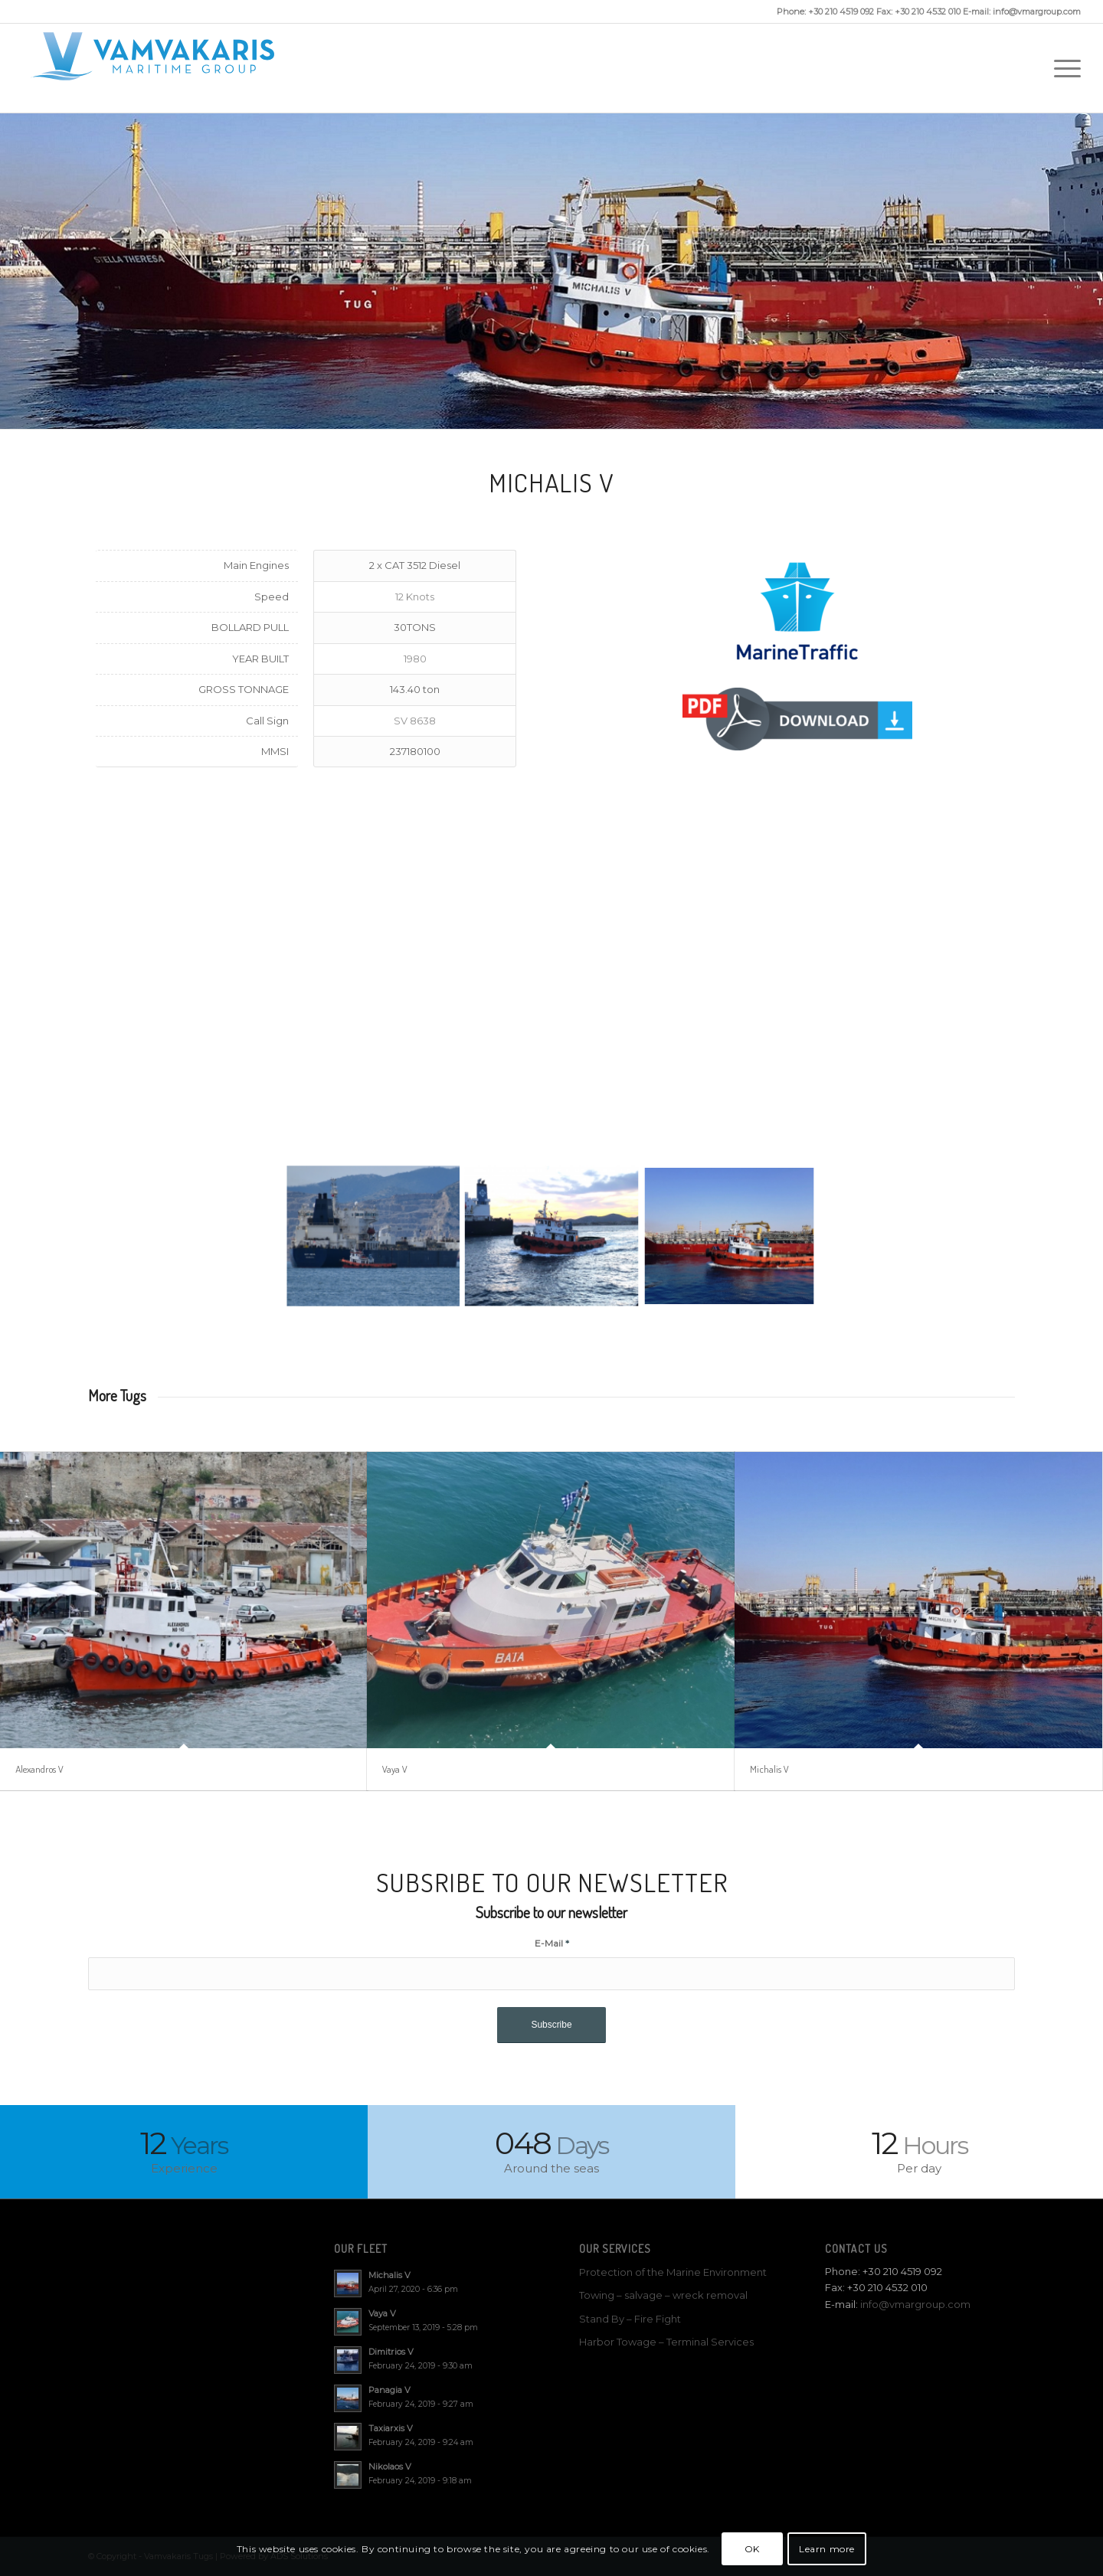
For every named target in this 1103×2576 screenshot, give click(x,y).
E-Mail (552, 1943)
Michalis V (769, 1769)
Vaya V (394, 1769)
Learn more (827, 2549)
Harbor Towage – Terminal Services (666, 2342)
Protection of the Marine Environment (673, 2272)
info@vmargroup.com (915, 2304)
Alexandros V (39, 1769)
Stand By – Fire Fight (630, 2319)
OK (752, 2549)
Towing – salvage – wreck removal (663, 2295)
